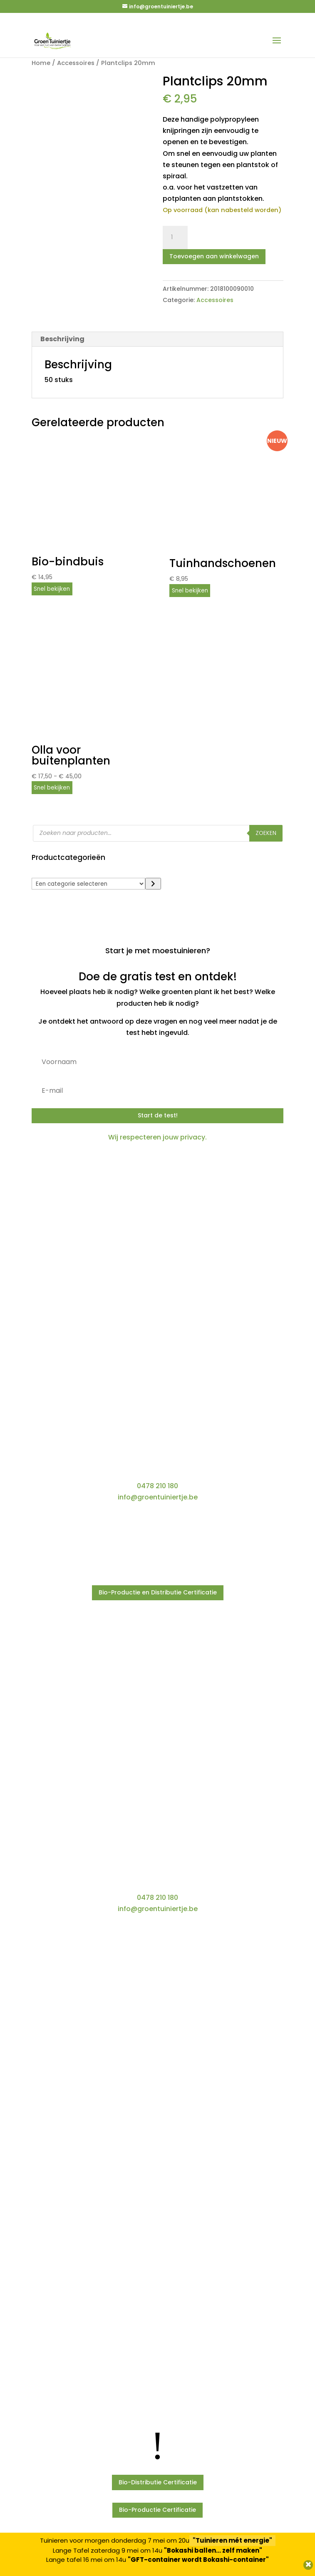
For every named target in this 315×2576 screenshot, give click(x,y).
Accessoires (75, 63)
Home (41, 63)
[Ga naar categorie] (153, 884)
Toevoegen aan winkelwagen (214, 256)
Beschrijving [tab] (62, 339)
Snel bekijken (52, 589)
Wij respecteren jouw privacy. (157, 1137)
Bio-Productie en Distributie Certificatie (158, 1592)
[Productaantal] (175, 237)
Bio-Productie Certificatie (157, 2510)
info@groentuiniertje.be (158, 1497)
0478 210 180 (157, 1486)
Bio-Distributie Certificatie (158, 2482)
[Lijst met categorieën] (89, 883)
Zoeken (265, 833)
